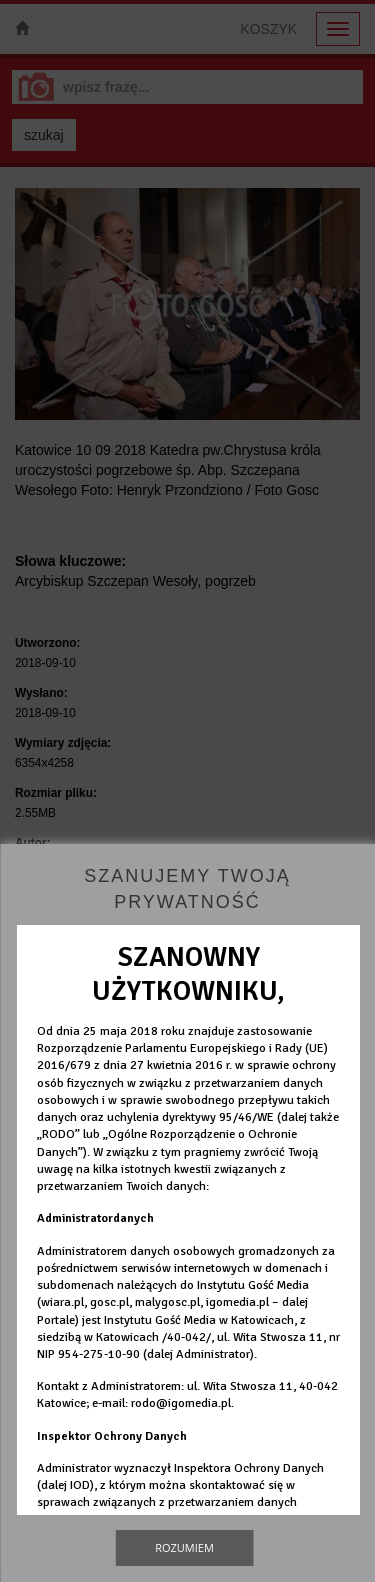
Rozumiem (184, 1547)
